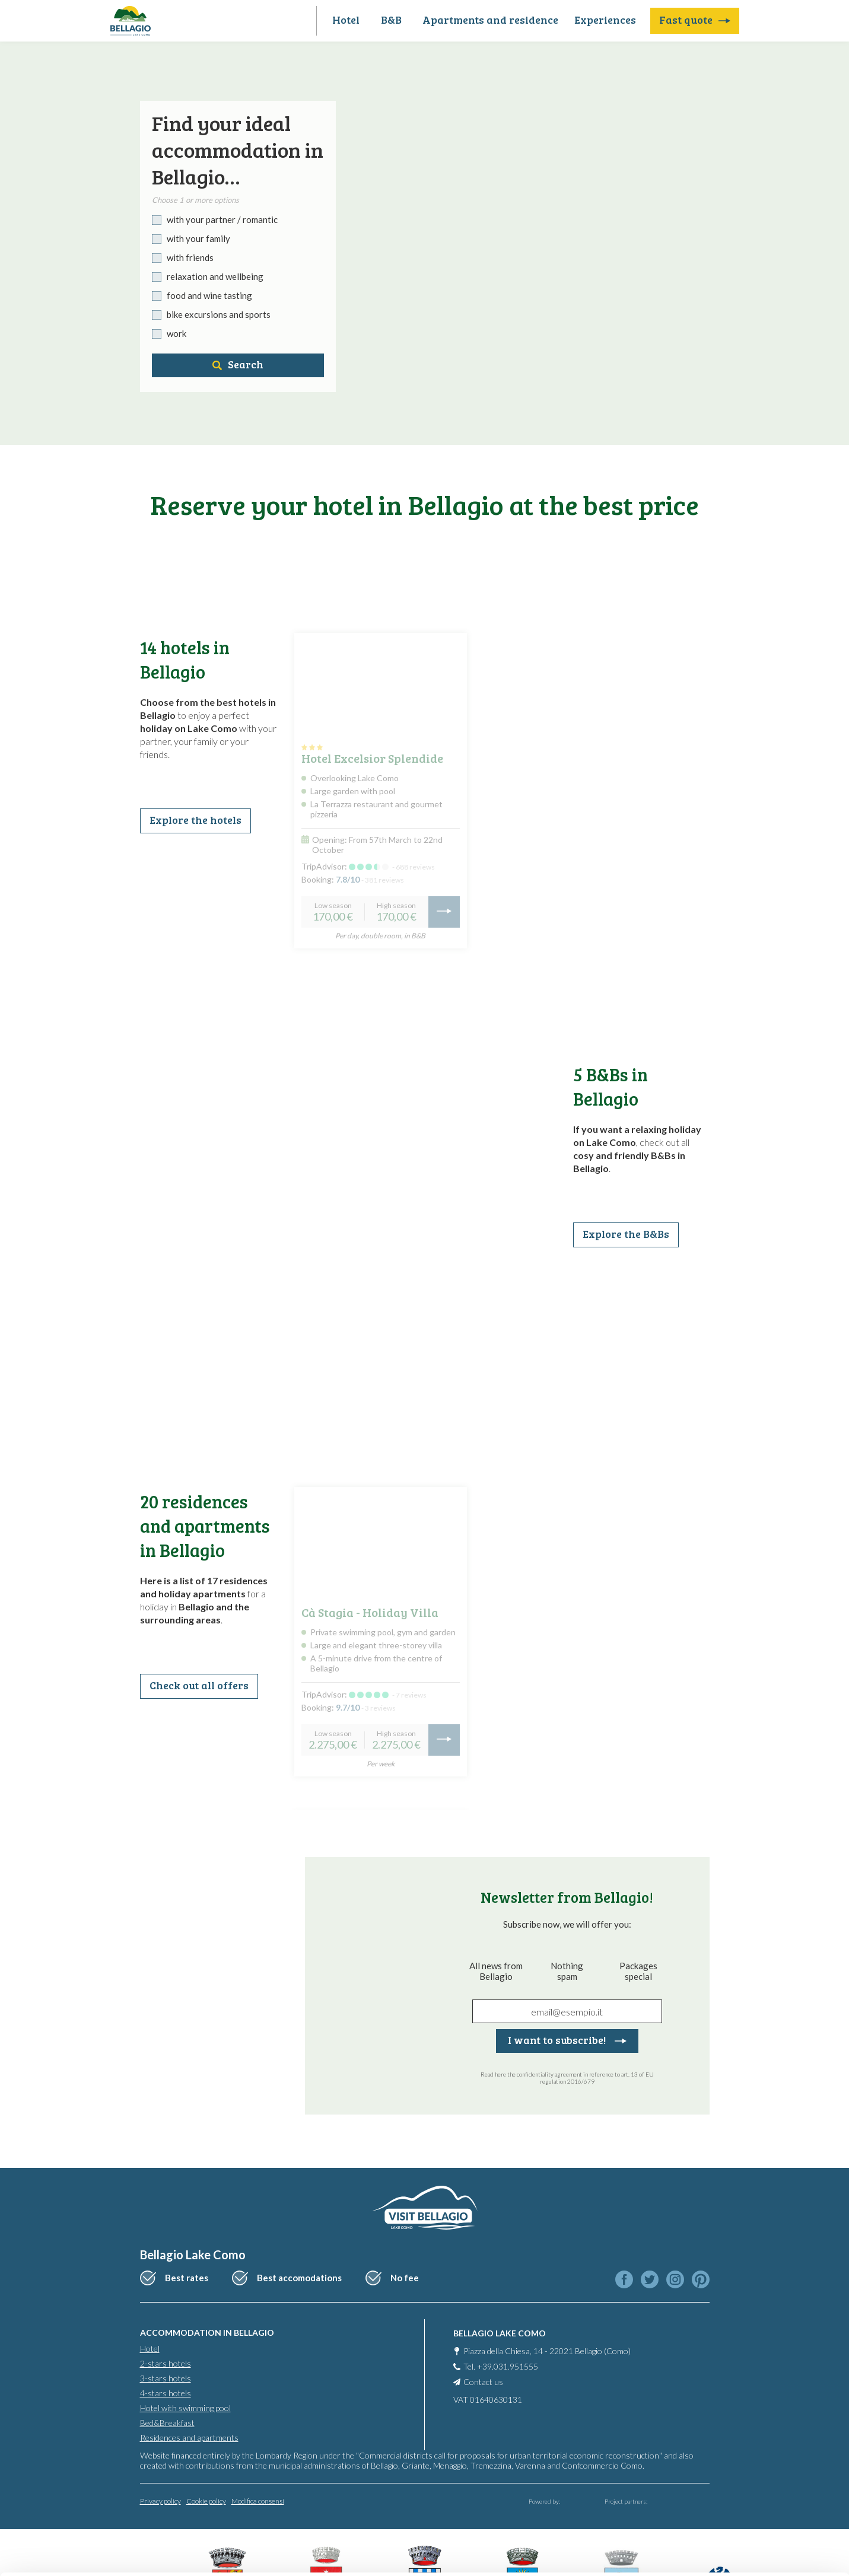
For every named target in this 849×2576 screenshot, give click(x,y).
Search (237, 364)
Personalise (750, 2461)
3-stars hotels (165, 2378)
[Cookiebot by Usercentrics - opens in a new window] (77, 2553)
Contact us (483, 2382)
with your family (198, 238)
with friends (190, 257)
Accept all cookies (750, 2423)
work (176, 333)
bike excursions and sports (219, 314)
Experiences (605, 19)
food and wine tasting (209, 295)
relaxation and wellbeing (215, 276)
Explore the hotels (195, 820)
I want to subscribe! (567, 2040)
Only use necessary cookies (750, 2500)
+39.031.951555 (507, 2366)
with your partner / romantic (222, 219)
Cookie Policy (267, 2520)
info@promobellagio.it (367, 2477)
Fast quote (694, 19)
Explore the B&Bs (626, 1234)
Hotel (346, 19)
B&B (391, 19)
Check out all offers (199, 1685)
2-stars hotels (165, 2363)
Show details (183, 2553)
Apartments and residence (490, 19)
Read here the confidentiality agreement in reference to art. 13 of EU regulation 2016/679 (567, 2078)
